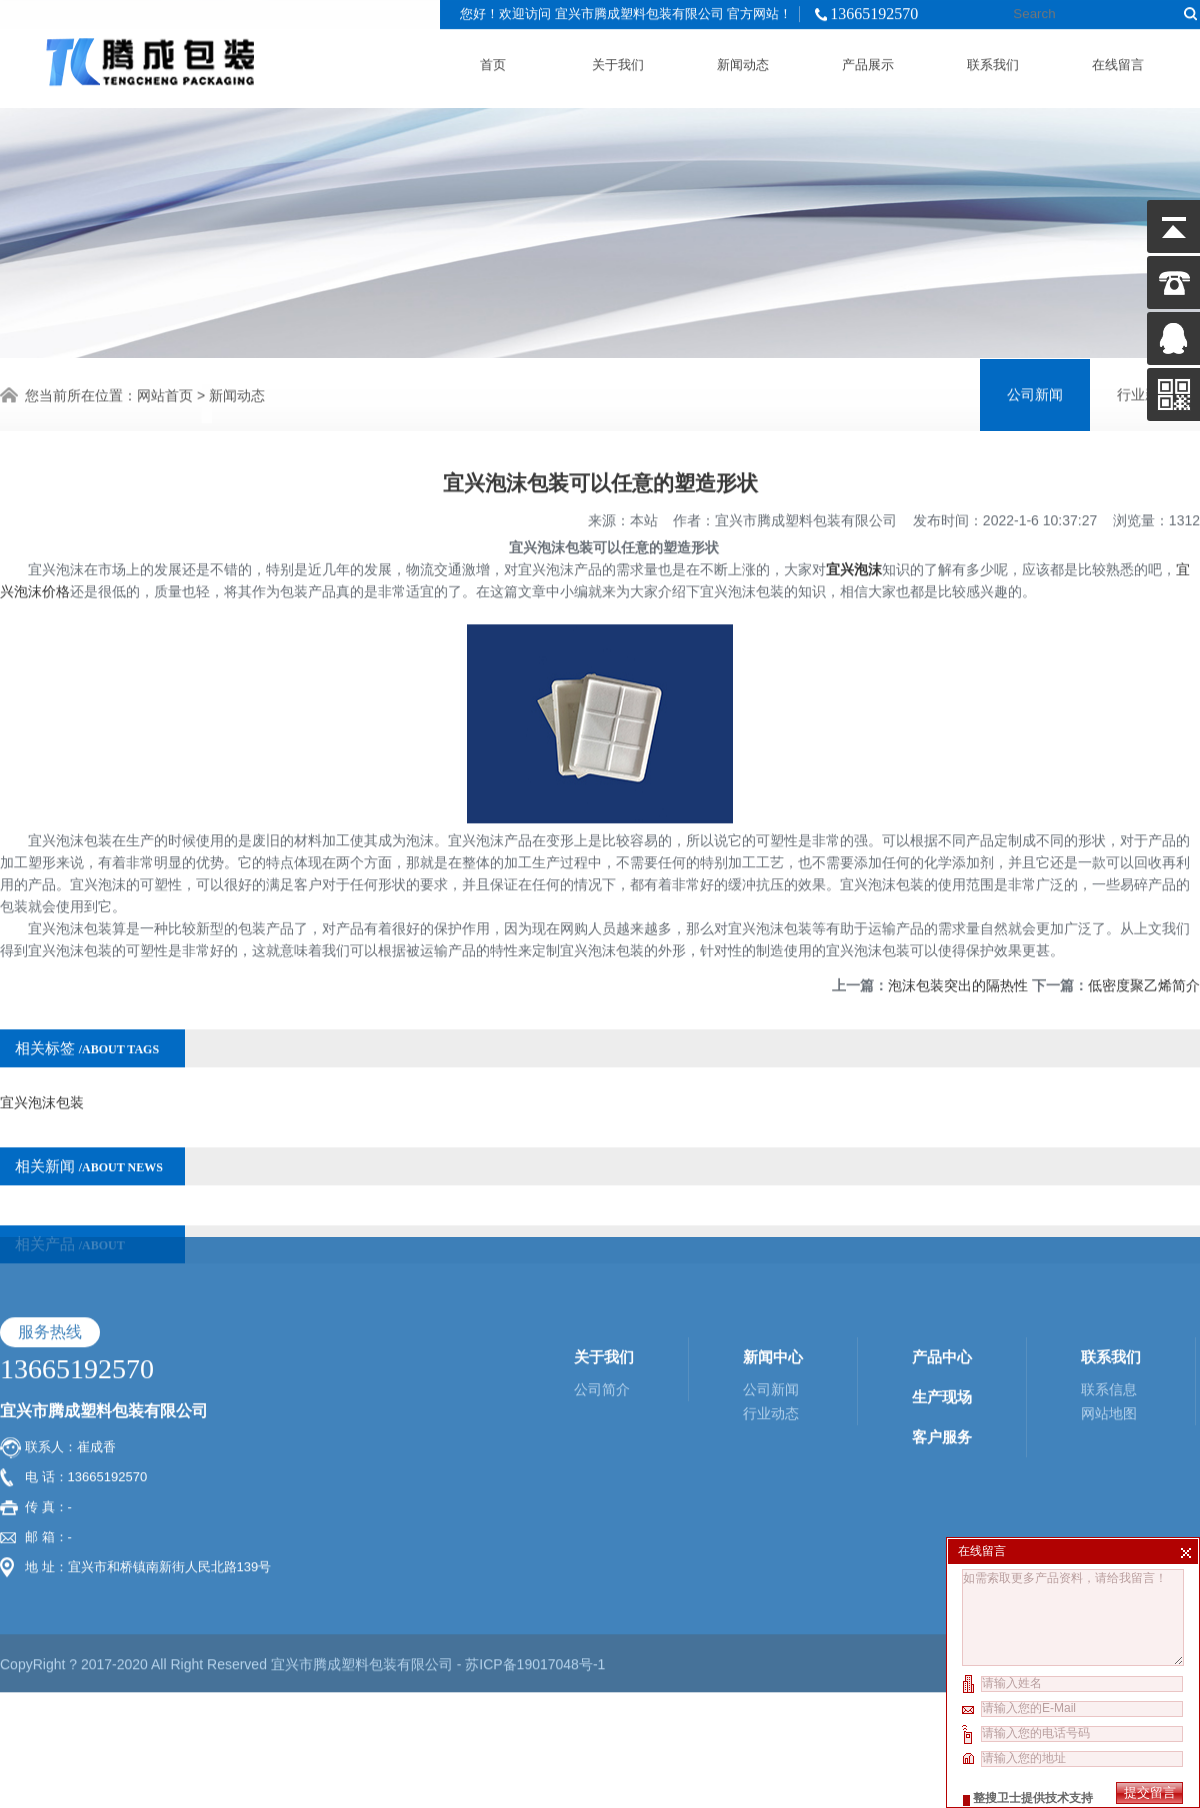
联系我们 (993, 60)
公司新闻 (1035, 392)
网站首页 (165, 393)
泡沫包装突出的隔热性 (958, 953)
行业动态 (771, 1307)
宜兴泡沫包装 (42, 1070)
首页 (493, 60)
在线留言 (1118, 60)
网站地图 (1109, 1307)
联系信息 (1109, 1283)
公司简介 (602, 1283)
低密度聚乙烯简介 (1144, 953)
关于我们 (618, 60)
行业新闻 (1145, 392)
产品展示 (868, 60)
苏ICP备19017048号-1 (535, 1558)
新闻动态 (743, 60)
